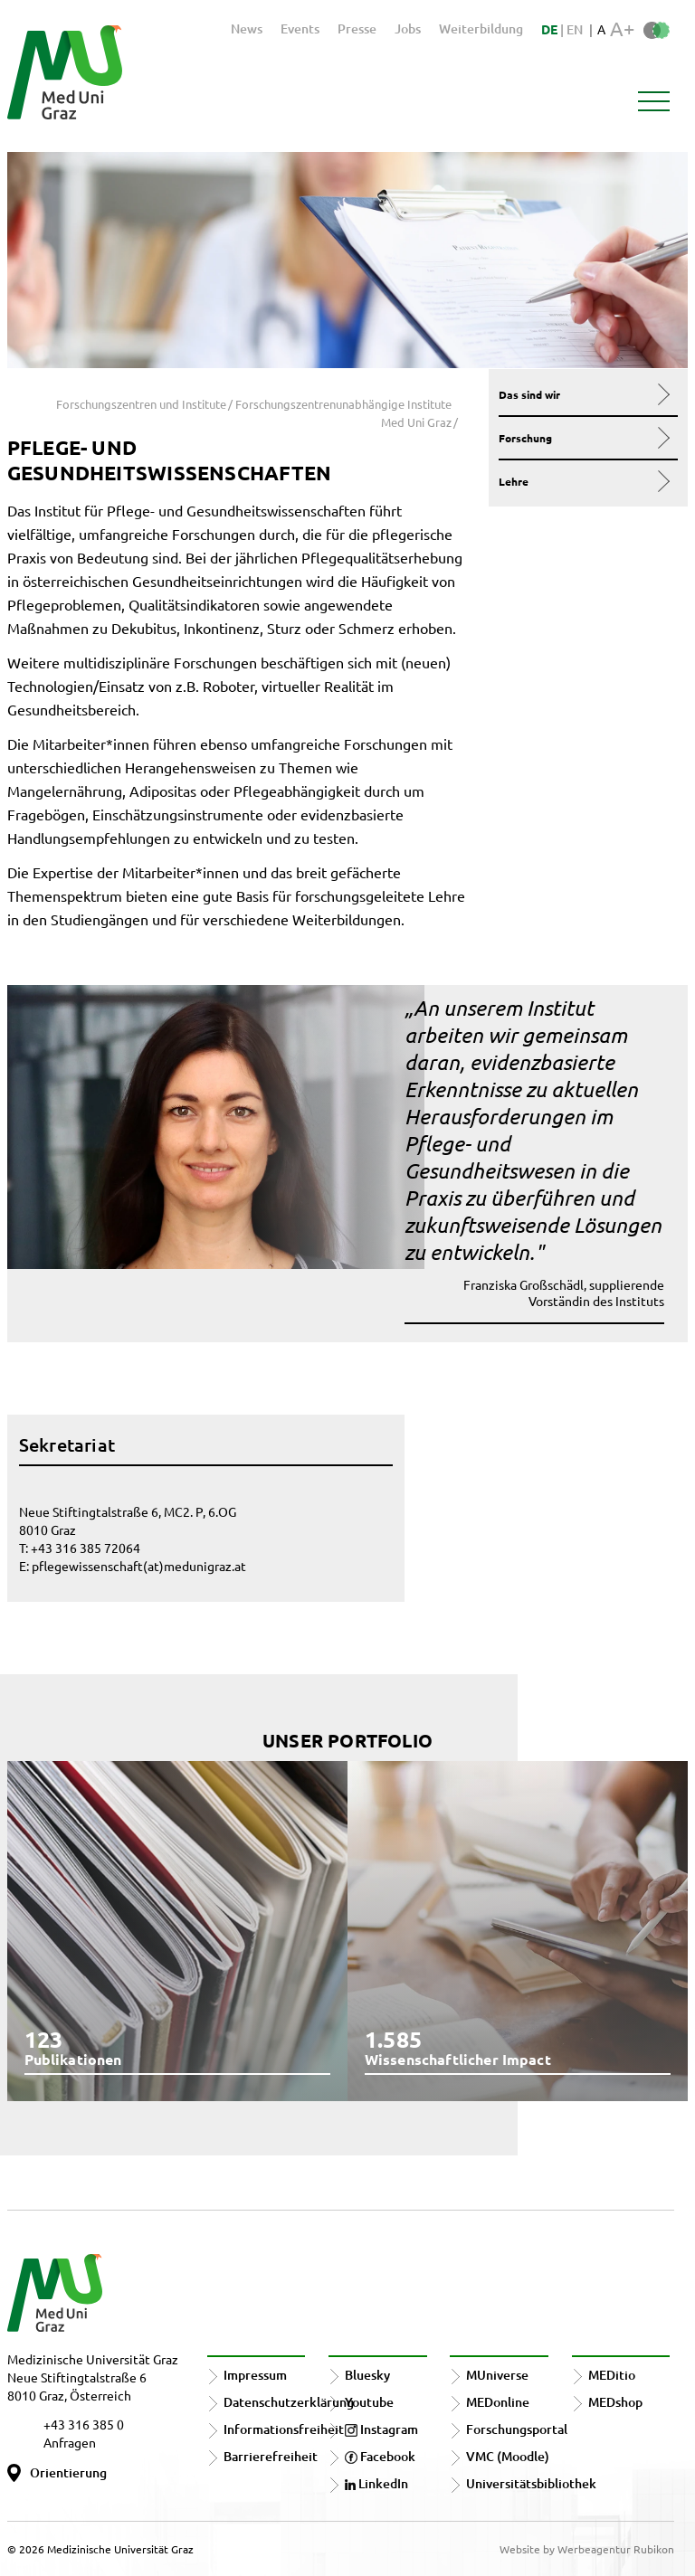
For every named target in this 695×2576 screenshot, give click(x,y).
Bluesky (367, 2374)
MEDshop (615, 2401)
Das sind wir (584, 394)
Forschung (584, 438)
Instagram (381, 2429)
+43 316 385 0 (83, 2424)
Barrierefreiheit (271, 2456)
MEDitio (611, 2374)
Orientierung (68, 2472)
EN (574, 29)
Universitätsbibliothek (531, 2483)
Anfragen (69, 2442)
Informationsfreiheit (284, 2429)
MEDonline (497, 2401)
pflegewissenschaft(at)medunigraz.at (139, 1566)
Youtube (369, 2401)
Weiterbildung (481, 28)
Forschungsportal (516, 2429)
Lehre (584, 481)
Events (300, 28)
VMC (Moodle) (507, 2456)
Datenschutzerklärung (289, 2401)
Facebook (380, 2456)
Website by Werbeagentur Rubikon (587, 2549)
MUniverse (497, 2374)
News (246, 28)
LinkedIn (376, 2483)
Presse (357, 28)
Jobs (408, 28)
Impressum (255, 2374)
